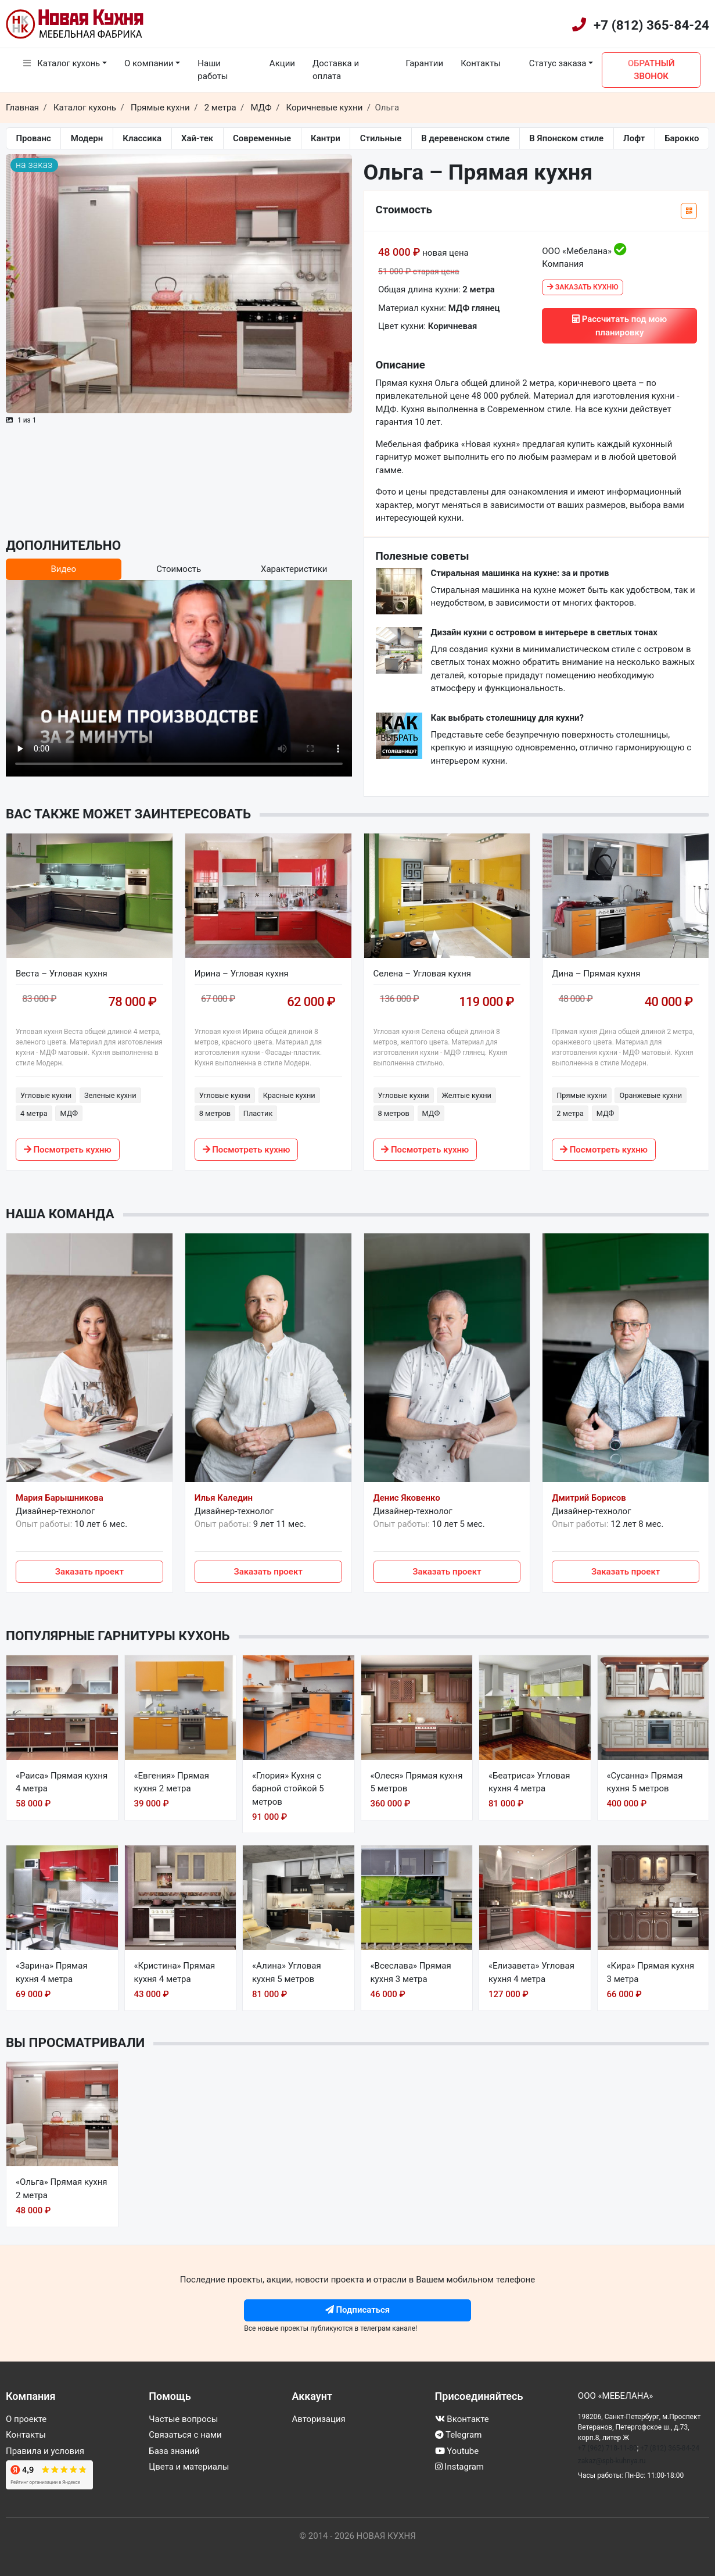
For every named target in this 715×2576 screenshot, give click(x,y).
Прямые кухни (581, 1095)
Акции (282, 63)
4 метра (34, 1113)
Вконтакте (462, 2419)
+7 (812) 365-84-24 (651, 25)
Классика (142, 138)
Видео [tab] (63, 569)
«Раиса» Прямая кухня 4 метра (61, 1782)
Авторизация (318, 2419)
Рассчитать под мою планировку (619, 326)
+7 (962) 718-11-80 (607, 2448)
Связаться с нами (185, 2435)
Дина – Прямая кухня (596, 973)
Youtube (457, 2451)
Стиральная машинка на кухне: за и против (520, 573)
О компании (148, 63)
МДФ (69, 1113)
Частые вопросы (183, 2419)
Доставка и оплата (335, 70)
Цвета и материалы (189, 2466)
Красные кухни (289, 1095)
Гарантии (424, 63)
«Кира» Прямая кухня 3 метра (651, 1972)
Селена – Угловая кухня (422, 973)
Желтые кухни (466, 1095)
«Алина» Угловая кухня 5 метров (286, 1972)
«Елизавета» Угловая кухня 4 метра (531, 1972)
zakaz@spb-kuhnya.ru (612, 2461)
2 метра (570, 1113)
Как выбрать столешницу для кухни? (507, 718)
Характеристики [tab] (294, 569)
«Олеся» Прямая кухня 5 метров (417, 1782)
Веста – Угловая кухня (61, 973)
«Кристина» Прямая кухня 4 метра (174, 1972)
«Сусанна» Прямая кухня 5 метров (645, 1782)
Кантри (325, 138)
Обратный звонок (651, 70)
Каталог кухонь (61, 63)
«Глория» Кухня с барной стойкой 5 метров (288, 1788)
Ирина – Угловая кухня (242, 973)
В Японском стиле (566, 138)
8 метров (215, 1113)
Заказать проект (89, 1571)
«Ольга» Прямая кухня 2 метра (61, 2189)
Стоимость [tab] (178, 569)
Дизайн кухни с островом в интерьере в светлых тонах (544, 632)
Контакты (481, 63)
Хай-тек (197, 138)
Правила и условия (45, 2451)
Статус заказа (553, 63)
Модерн (87, 138)
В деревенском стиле (465, 138)
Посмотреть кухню (68, 1149)
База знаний (174, 2451)
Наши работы (212, 70)
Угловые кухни (45, 1095)
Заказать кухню (583, 287)
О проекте (26, 2419)
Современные (262, 138)
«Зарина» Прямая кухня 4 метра (52, 1972)
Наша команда (60, 1213)
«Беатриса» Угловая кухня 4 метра (529, 1782)
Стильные (381, 138)
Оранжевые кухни (650, 1095)
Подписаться (357, 2310)
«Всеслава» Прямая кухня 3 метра (411, 1972)
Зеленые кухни (110, 1095)
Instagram (459, 2466)
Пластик (257, 1113)
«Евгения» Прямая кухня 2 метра (171, 1782)
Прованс (33, 138)
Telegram (458, 2435)
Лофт (634, 138)
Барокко (681, 138)
